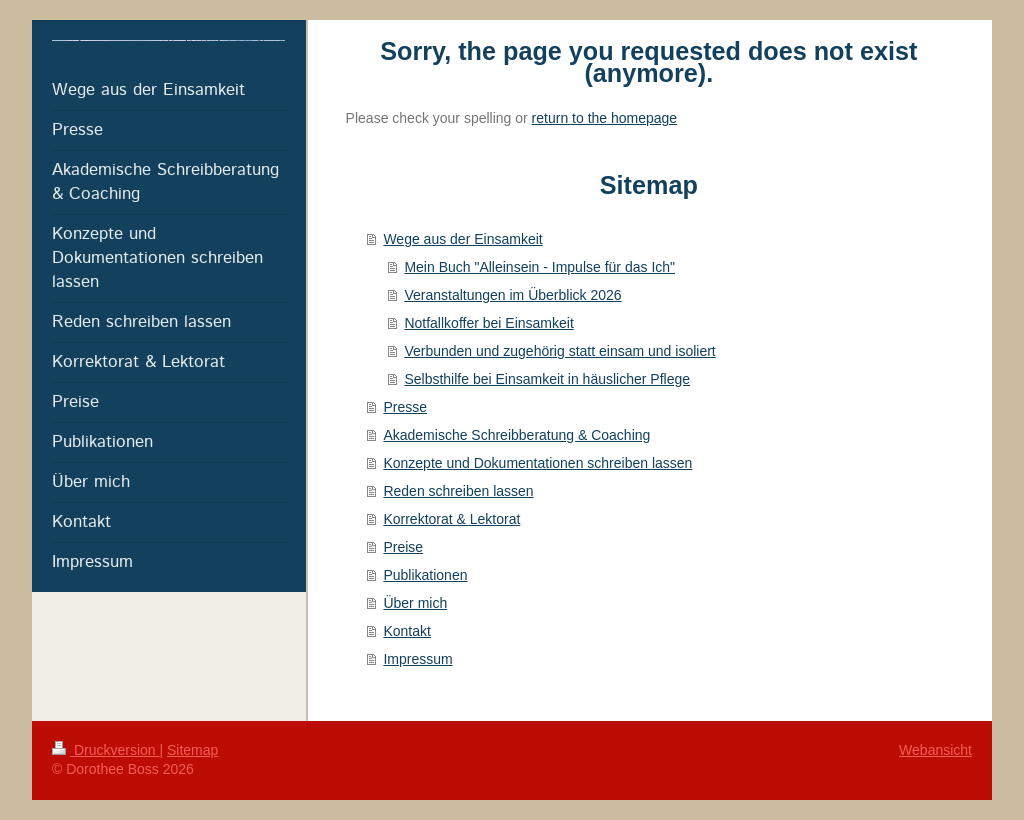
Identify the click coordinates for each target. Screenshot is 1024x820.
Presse (405, 407)
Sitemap (192, 750)
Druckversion (105, 750)
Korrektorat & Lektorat (451, 519)
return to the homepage (605, 118)
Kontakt (406, 631)
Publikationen (425, 575)
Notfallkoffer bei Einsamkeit (488, 323)
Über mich (415, 603)
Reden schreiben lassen (458, 491)
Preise (403, 547)
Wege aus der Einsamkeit (462, 239)
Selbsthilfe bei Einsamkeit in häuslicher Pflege (547, 379)
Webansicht (935, 750)
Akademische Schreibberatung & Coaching (516, 435)
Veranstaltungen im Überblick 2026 (512, 295)
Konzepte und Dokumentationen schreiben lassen (537, 463)
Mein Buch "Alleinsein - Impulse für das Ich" (539, 267)
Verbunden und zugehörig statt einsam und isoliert (559, 351)
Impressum (417, 659)
